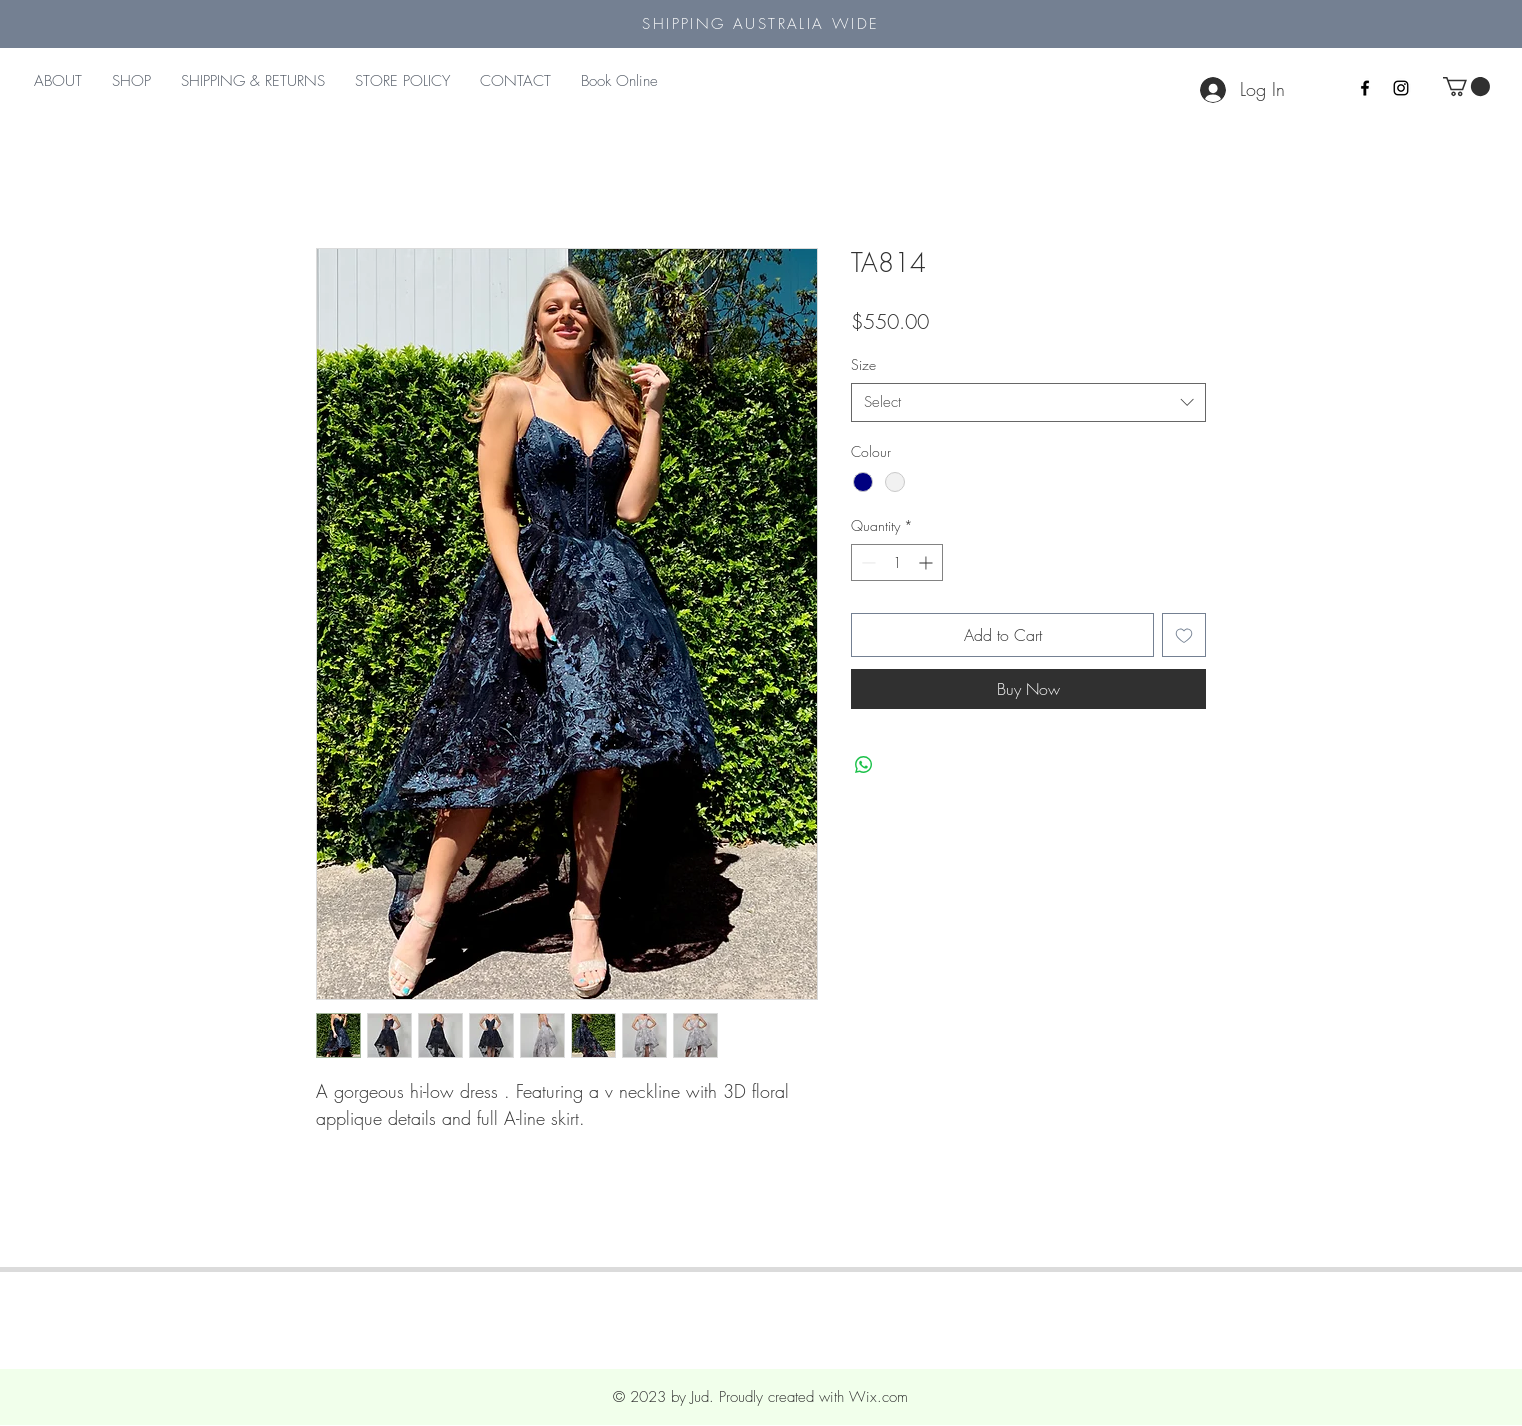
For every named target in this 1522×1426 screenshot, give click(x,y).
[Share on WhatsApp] (864, 765)
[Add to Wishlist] (1184, 635)
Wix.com (878, 1397)
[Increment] (927, 562)
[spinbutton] (897, 562)
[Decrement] (866, 562)
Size (863, 364)
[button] (1466, 86)
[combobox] (1028, 402)
